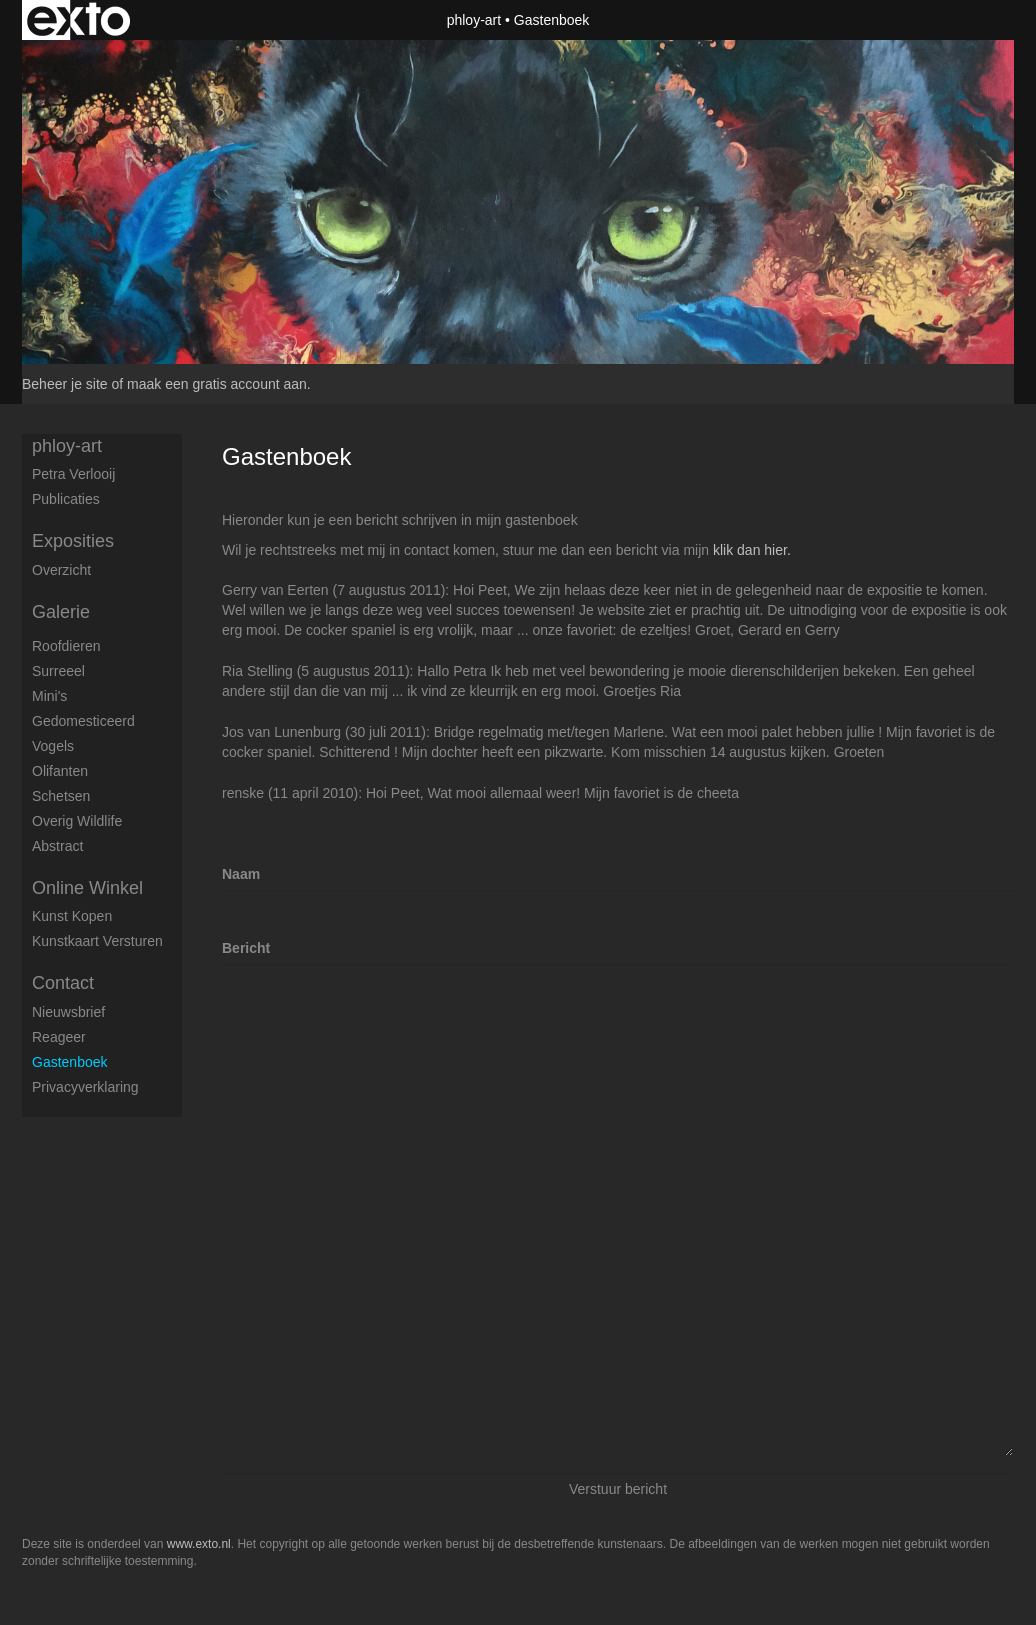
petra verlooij (73, 474)
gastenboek (70, 1062)
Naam (241, 874)
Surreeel (58, 671)
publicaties (66, 499)
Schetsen (61, 796)
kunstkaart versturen (97, 941)
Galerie (61, 612)
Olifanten (60, 771)
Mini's (49, 696)
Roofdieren (66, 646)
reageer (59, 1037)
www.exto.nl (199, 1544)
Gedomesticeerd (83, 721)
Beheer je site (65, 384)
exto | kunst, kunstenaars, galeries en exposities (78, 20)
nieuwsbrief (68, 1012)
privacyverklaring (85, 1087)
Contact (63, 983)
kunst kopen (72, 916)
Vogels (53, 746)
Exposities (73, 541)
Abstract (57, 846)
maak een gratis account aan (217, 384)
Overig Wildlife (77, 821)
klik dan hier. (752, 550)
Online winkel (87, 888)
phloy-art (474, 20)
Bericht (246, 948)
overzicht (61, 570)
